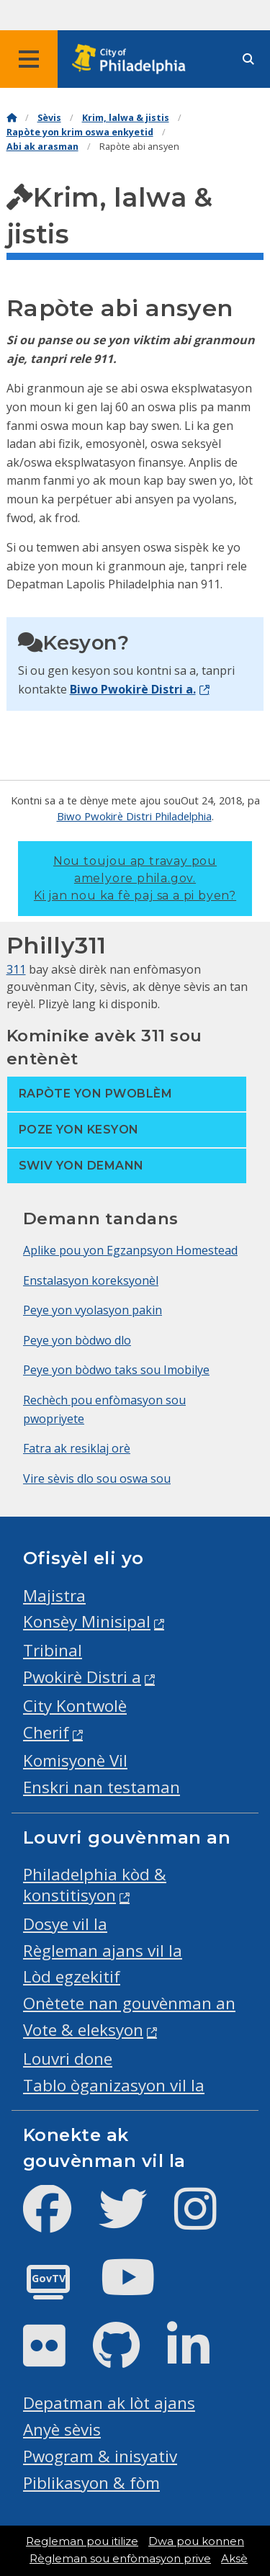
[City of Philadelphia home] (133, 59)
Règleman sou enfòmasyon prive (120, 2558)
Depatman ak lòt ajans (109, 2403)
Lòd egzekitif (71, 1976)
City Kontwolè (75, 1706)
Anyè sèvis (62, 2429)
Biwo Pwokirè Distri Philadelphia (134, 816)
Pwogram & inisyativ (100, 2456)
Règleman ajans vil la (102, 1950)
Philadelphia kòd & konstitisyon (94, 1884)
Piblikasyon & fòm (91, 2483)
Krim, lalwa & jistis (125, 118)
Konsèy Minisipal (86, 1621)
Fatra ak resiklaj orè (76, 1448)
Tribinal (52, 1650)
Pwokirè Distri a (82, 1677)
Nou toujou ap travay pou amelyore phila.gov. (135, 878)
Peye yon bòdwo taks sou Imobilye (116, 1370)
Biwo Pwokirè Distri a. (133, 689)
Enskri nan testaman (101, 1787)
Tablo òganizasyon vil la (113, 2085)
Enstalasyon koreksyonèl (90, 1280)
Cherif (46, 1732)
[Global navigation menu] (29, 59)
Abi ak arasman (42, 146)
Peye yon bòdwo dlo (77, 1340)
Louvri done (67, 2058)
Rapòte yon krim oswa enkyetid (79, 132)
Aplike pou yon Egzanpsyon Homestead (130, 1250)
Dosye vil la (65, 1924)
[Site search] (248, 59)
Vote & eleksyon (83, 2030)
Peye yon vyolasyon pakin (92, 1310)
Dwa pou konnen (196, 2541)
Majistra (54, 1595)
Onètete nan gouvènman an (129, 2003)
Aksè (234, 2558)
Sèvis (49, 118)
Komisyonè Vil (75, 1760)
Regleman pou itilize (82, 2541)
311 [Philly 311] (16, 969)
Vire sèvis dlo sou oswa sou (97, 1478)
